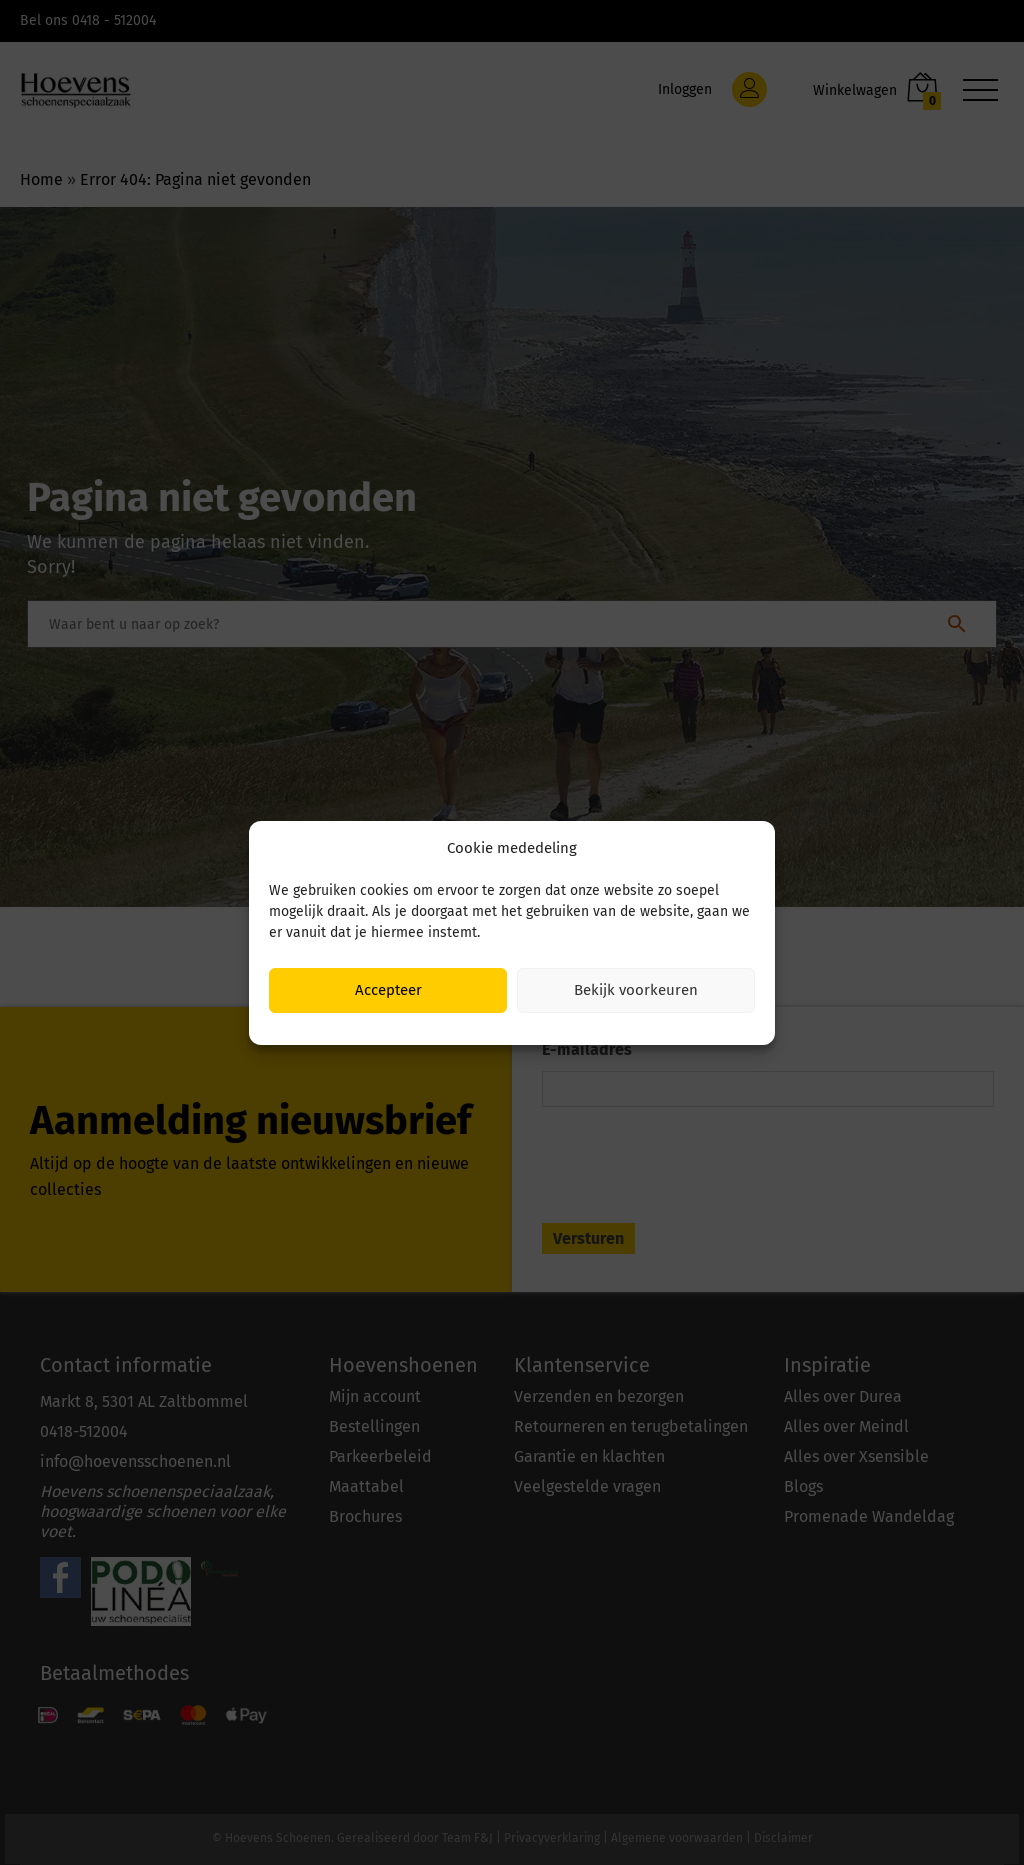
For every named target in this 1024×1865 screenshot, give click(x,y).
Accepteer (388, 990)
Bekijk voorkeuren (636, 990)
